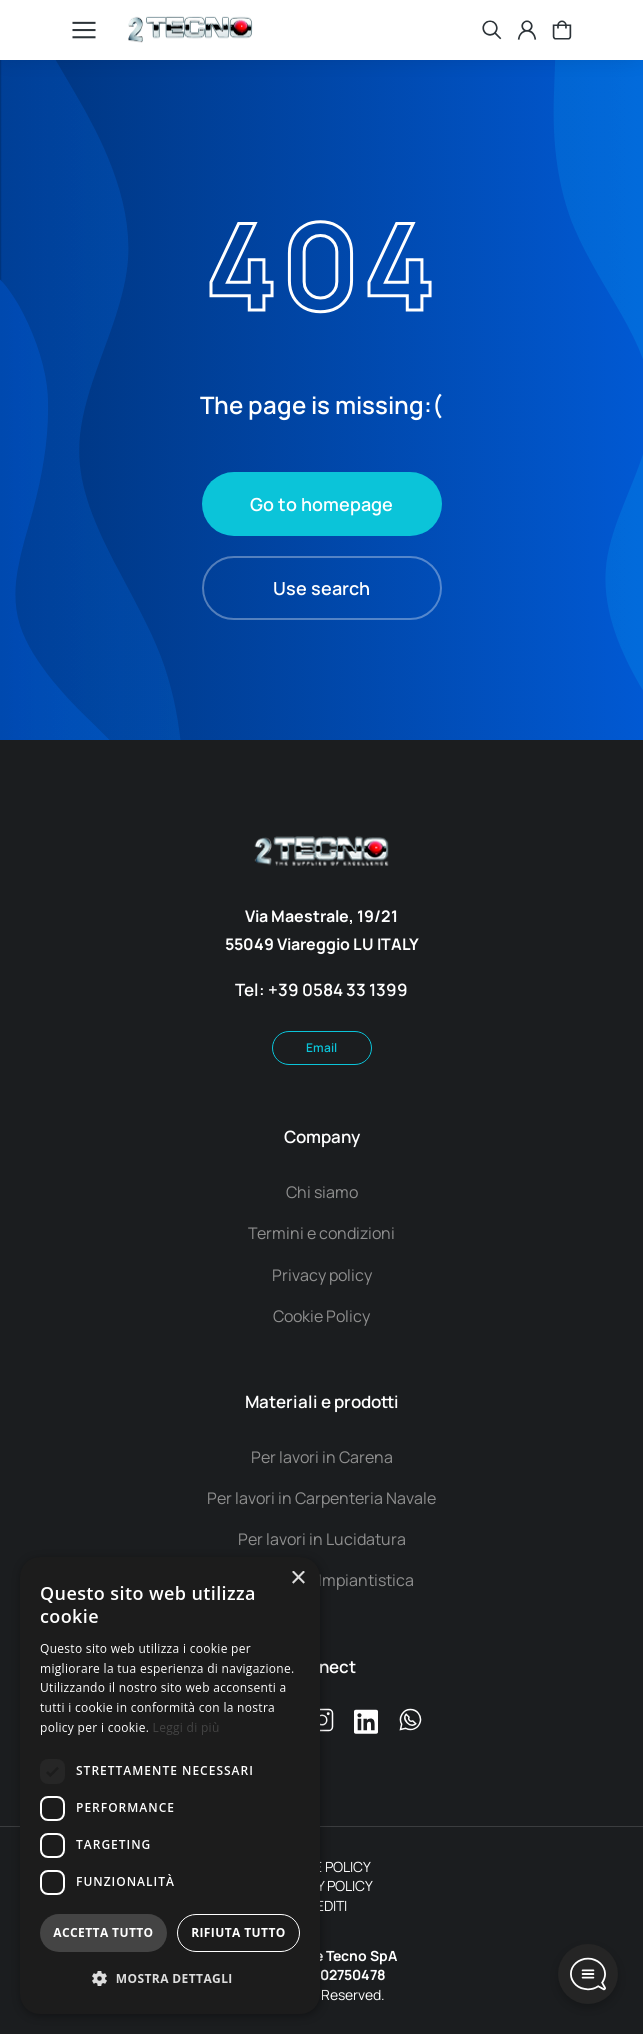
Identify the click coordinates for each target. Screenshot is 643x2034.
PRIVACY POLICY (322, 1885)
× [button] (297, 1578)
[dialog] (170, 1785)
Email (321, 1047)
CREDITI (322, 1905)
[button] (170, 1979)
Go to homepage (321, 504)
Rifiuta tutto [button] (238, 1932)
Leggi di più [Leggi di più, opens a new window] (186, 1727)
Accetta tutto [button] (103, 1932)
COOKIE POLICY (322, 1866)
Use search (321, 588)
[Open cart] (562, 30)
